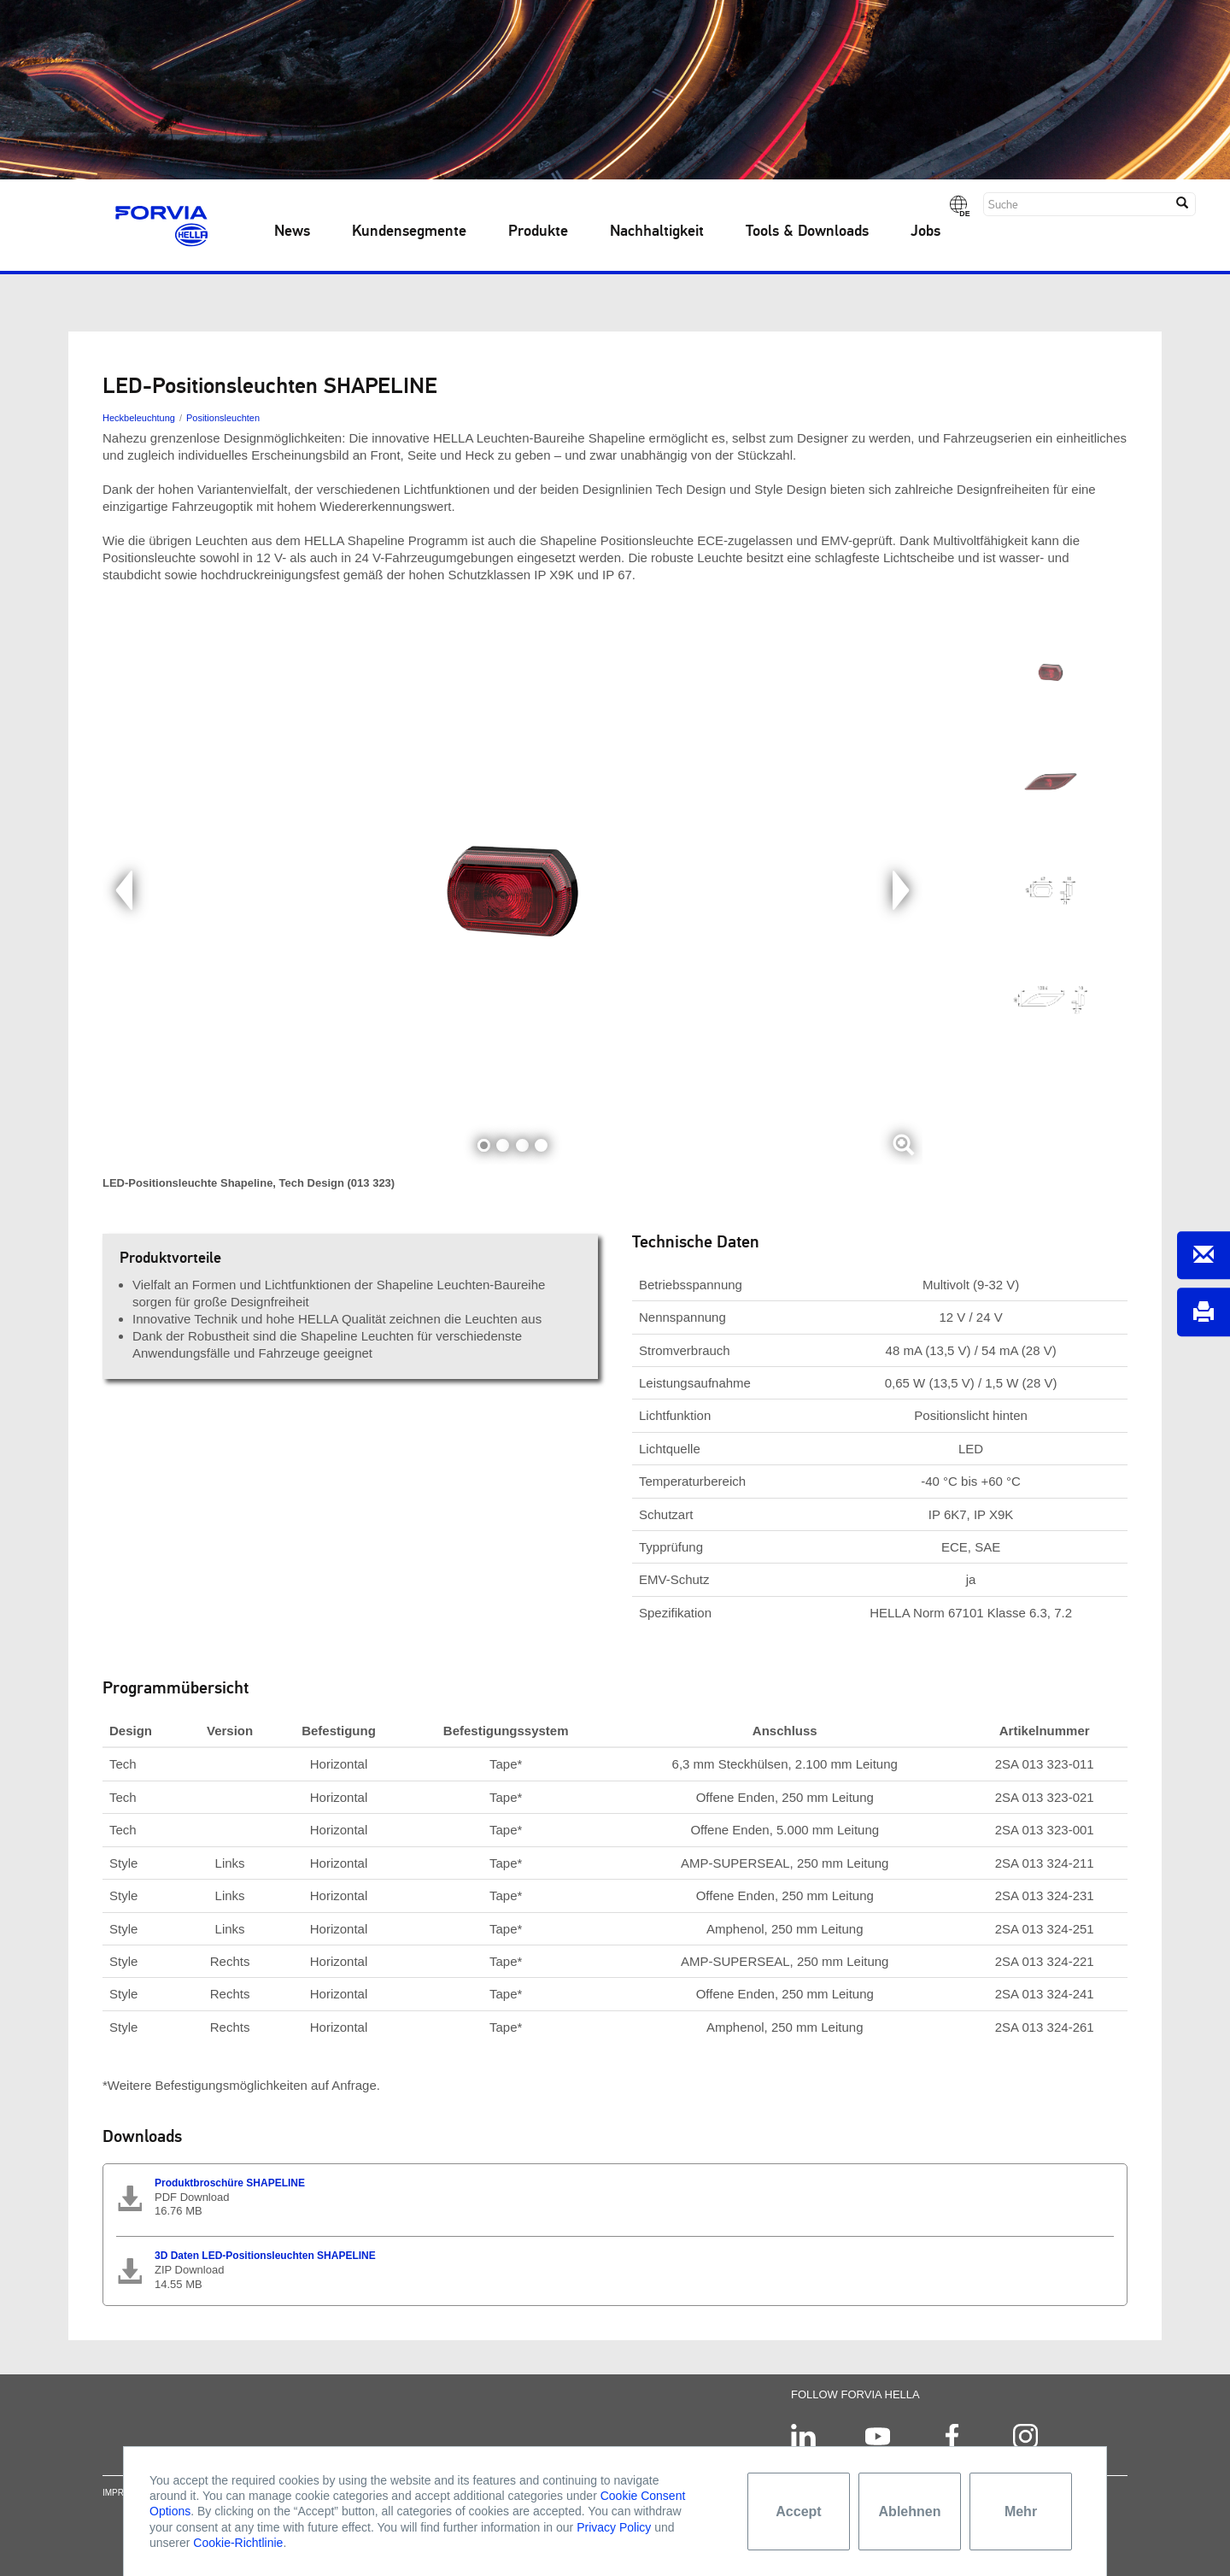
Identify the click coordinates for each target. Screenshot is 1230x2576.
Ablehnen (910, 2511)
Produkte (538, 231)
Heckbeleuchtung (138, 418)
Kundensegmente (409, 231)
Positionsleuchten (223, 418)
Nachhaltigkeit (657, 231)
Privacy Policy (614, 2527)
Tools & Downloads (807, 231)
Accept (798, 2511)
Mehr (1020, 2511)
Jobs (925, 231)
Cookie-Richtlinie (238, 2543)
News (292, 231)
